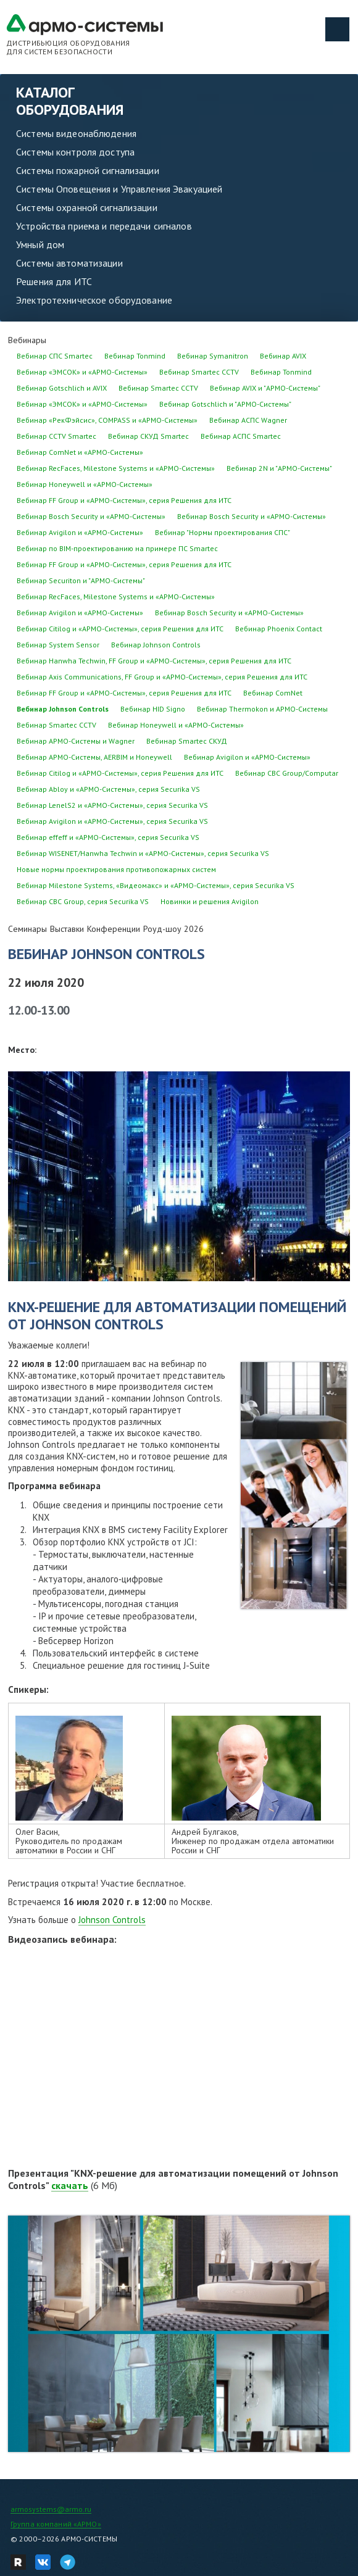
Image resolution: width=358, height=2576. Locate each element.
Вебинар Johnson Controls (156, 644)
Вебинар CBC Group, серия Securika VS (83, 901)
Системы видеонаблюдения (76, 133)
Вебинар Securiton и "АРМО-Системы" (81, 580)
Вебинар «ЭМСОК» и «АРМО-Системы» (82, 371)
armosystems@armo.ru (50, 2509)
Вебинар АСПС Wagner (248, 420)
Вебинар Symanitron (212, 355)
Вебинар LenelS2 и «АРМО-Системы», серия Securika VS (112, 805)
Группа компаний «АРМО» (55, 2523)
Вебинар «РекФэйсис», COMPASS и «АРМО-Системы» (107, 420)
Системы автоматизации (69, 263)
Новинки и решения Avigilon (209, 901)
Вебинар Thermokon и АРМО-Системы (262, 708)
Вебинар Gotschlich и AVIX (62, 388)
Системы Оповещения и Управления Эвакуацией (119, 189)
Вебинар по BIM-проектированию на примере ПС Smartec (117, 548)
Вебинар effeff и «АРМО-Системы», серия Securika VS (108, 837)
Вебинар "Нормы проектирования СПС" (222, 532)
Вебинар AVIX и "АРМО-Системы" (265, 388)
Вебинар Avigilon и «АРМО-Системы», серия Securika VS (112, 821)
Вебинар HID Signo (152, 708)
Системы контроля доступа (75, 152)
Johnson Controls (112, 1920)
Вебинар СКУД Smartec (148, 436)
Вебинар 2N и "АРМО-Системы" (279, 468)
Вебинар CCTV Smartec (56, 436)
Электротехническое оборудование (94, 300)
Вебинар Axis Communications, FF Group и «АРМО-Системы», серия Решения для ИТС (162, 676)
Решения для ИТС (54, 281)
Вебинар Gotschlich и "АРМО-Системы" (225, 404)
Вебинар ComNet (272, 692)
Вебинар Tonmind (134, 355)
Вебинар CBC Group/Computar (286, 773)
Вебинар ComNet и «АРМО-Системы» (80, 452)
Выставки (67, 928)
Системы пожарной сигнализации (87, 170)
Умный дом (40, 244)
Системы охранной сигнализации (86, 207)
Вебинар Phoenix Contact (278, 628)
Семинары (27, 928)
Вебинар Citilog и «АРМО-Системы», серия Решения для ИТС (120, 628)
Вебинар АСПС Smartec (241, 436)
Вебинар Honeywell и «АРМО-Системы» (84, 484)
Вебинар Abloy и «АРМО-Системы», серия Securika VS (108, 789)
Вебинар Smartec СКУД (186, 741)
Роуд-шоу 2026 (173, 928)
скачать (69, 2185)
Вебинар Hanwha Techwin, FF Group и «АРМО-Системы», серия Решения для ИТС (154, 660)
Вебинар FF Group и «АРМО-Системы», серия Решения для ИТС (124, 500)
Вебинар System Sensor (58, 644)
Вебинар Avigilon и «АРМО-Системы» (80, 532)
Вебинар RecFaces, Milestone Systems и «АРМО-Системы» (116, 468)
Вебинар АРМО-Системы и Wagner (76, 741)
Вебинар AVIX (283, 355)
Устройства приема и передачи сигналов (104, 226)
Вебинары (27, 340)
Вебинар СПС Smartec (55, 355)
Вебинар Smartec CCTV (199, 371)
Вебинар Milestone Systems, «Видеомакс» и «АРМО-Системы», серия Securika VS (155, 885)
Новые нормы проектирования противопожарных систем (116, 869)
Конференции (113, 928)
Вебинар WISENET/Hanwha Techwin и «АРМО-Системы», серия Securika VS (143, 853)
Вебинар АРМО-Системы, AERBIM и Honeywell (94, 757)
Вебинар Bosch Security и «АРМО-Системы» (91, 516)
